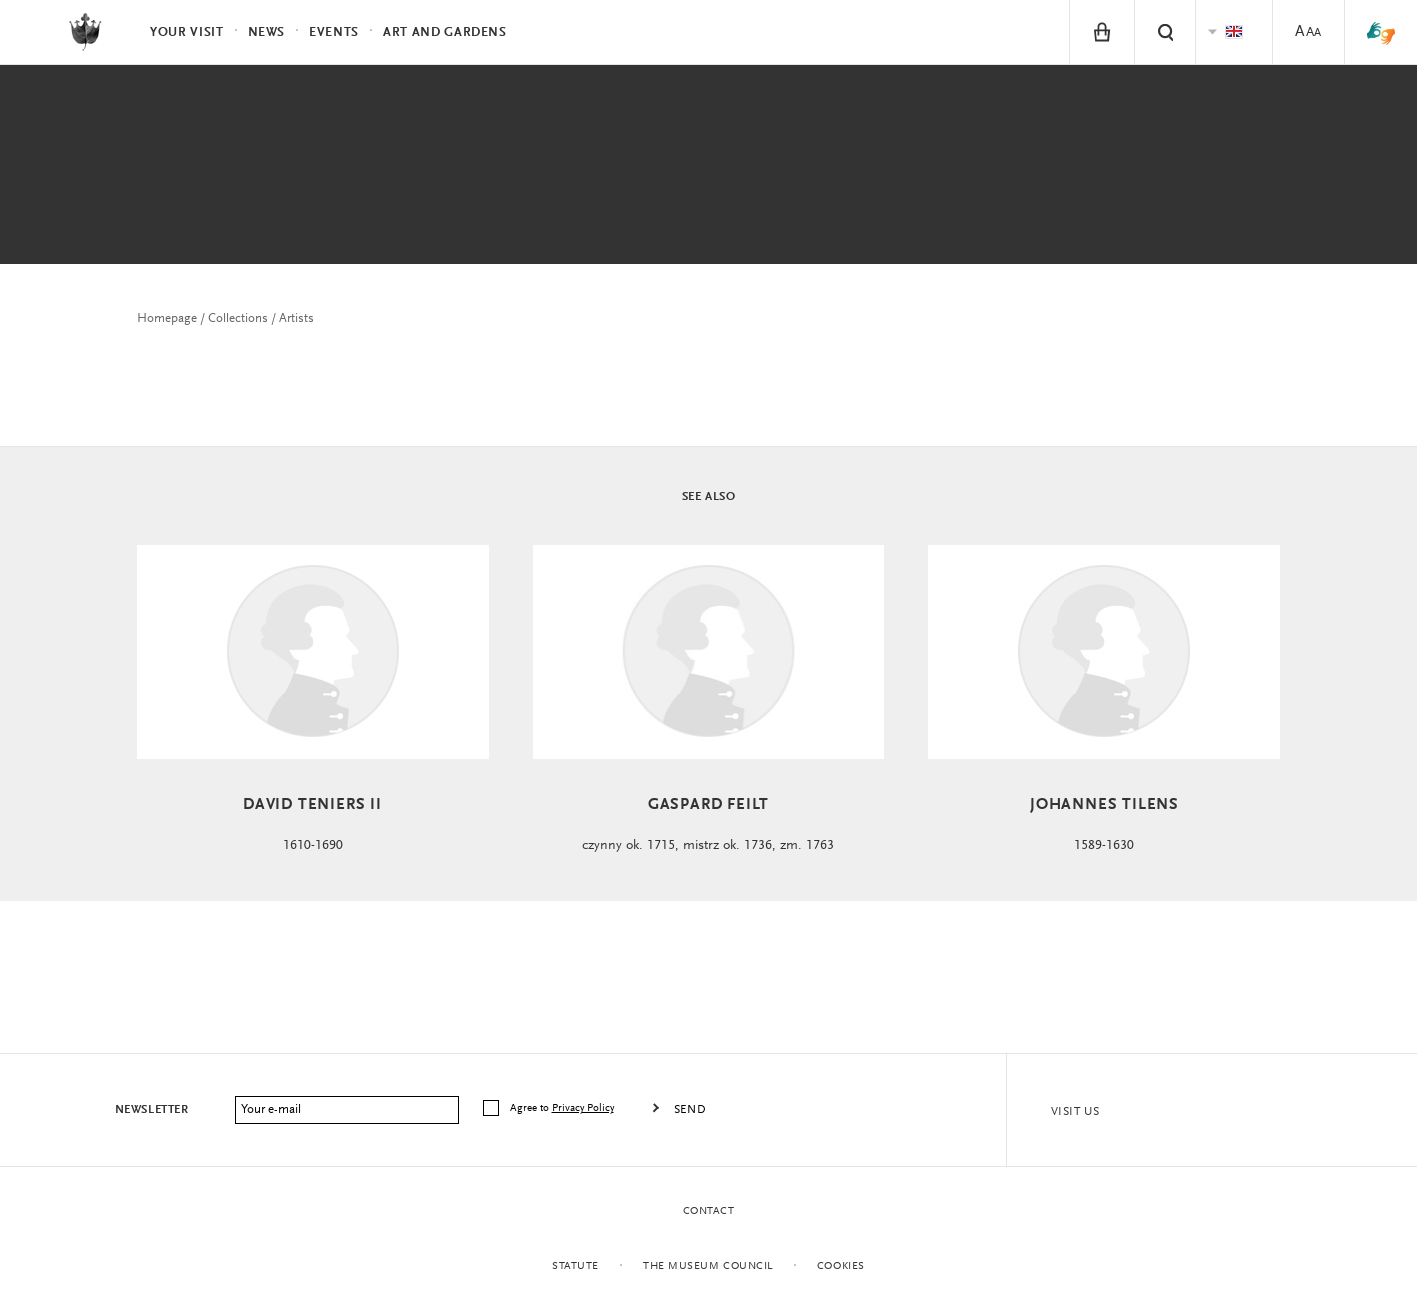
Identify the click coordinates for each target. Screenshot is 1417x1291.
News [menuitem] (267, 32)
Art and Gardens (445, 32)
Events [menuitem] (334, 32)
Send (690, 1110)
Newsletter (152, 1110)
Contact (709, 1211)
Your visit (187, 32)
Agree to (563, 1108)
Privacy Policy (583, 1108)
